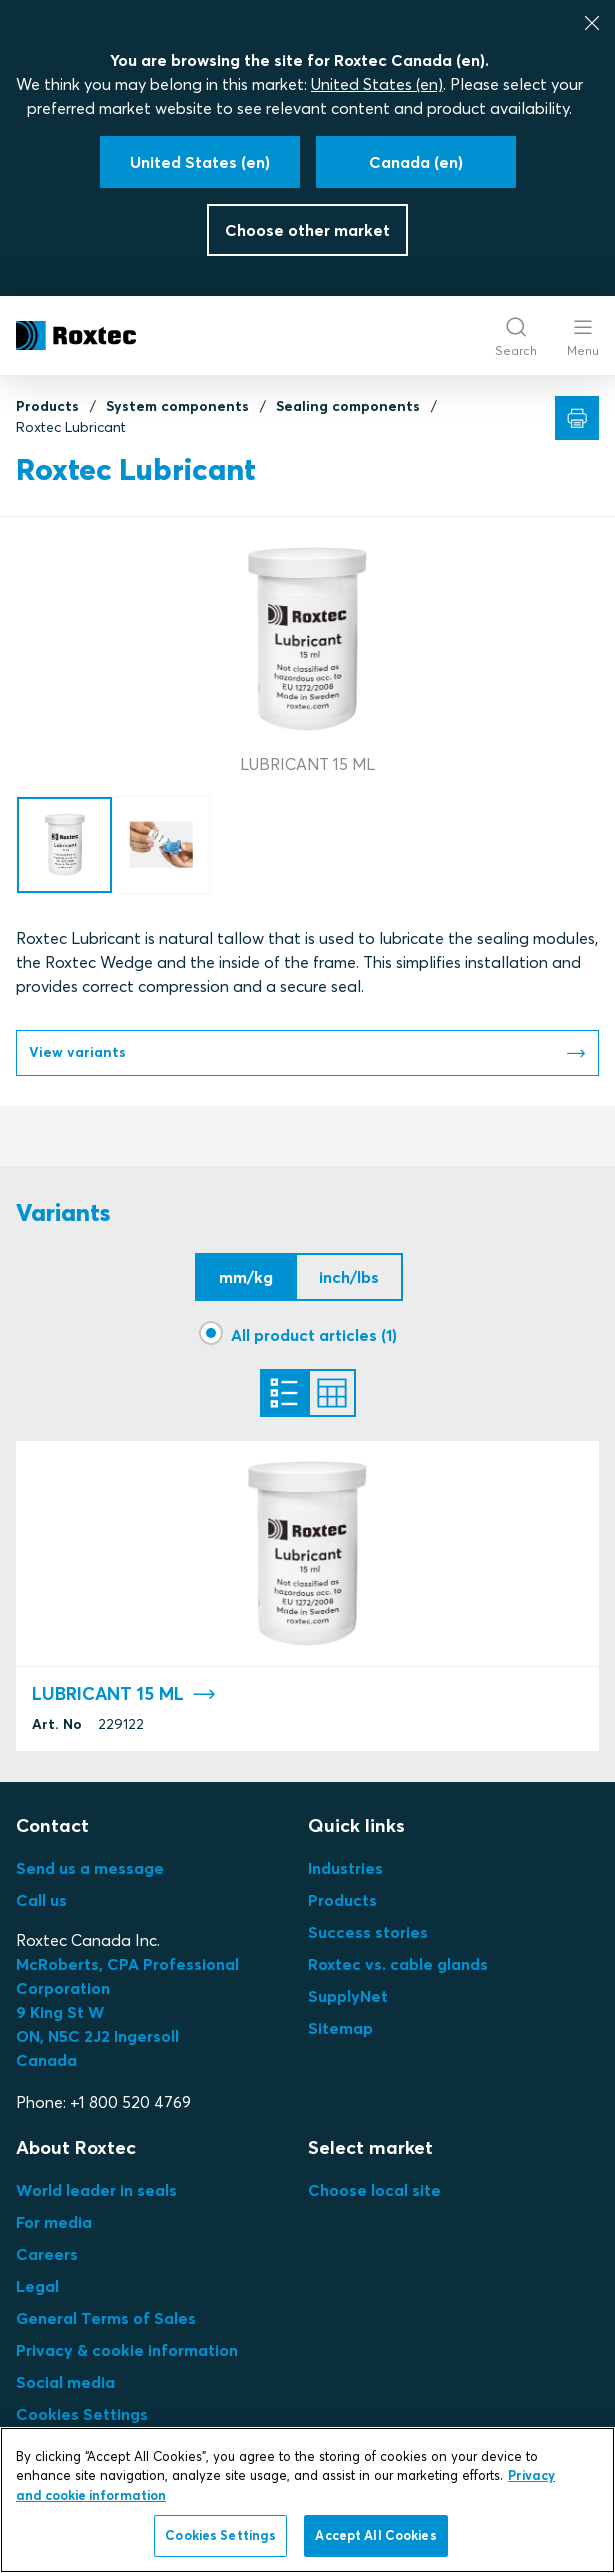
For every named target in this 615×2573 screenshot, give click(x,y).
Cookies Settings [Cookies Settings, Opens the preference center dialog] (220, 2535)
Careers (47, 2254)
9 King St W (60, 2012)
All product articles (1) (314, 1335)
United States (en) (377, 84)
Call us (41, 1900)
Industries (345, 1868)
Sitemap (340, 2028)
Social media (65, 2382)
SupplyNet (348, 1996)
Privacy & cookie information (127, 2350)
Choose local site (374, 2190)
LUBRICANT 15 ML (124, 1694)
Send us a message (90, 1868)
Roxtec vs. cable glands (398, 1964)
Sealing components (348, 406)
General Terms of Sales (106, 2318)
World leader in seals (96, 2190)
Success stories (368, 1932)
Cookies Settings (82, 2414)
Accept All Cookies (375, 2535)
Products (47, 406)
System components (177, 406)
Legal (37, 2286)
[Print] (577, 418)
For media (54, 2222)
